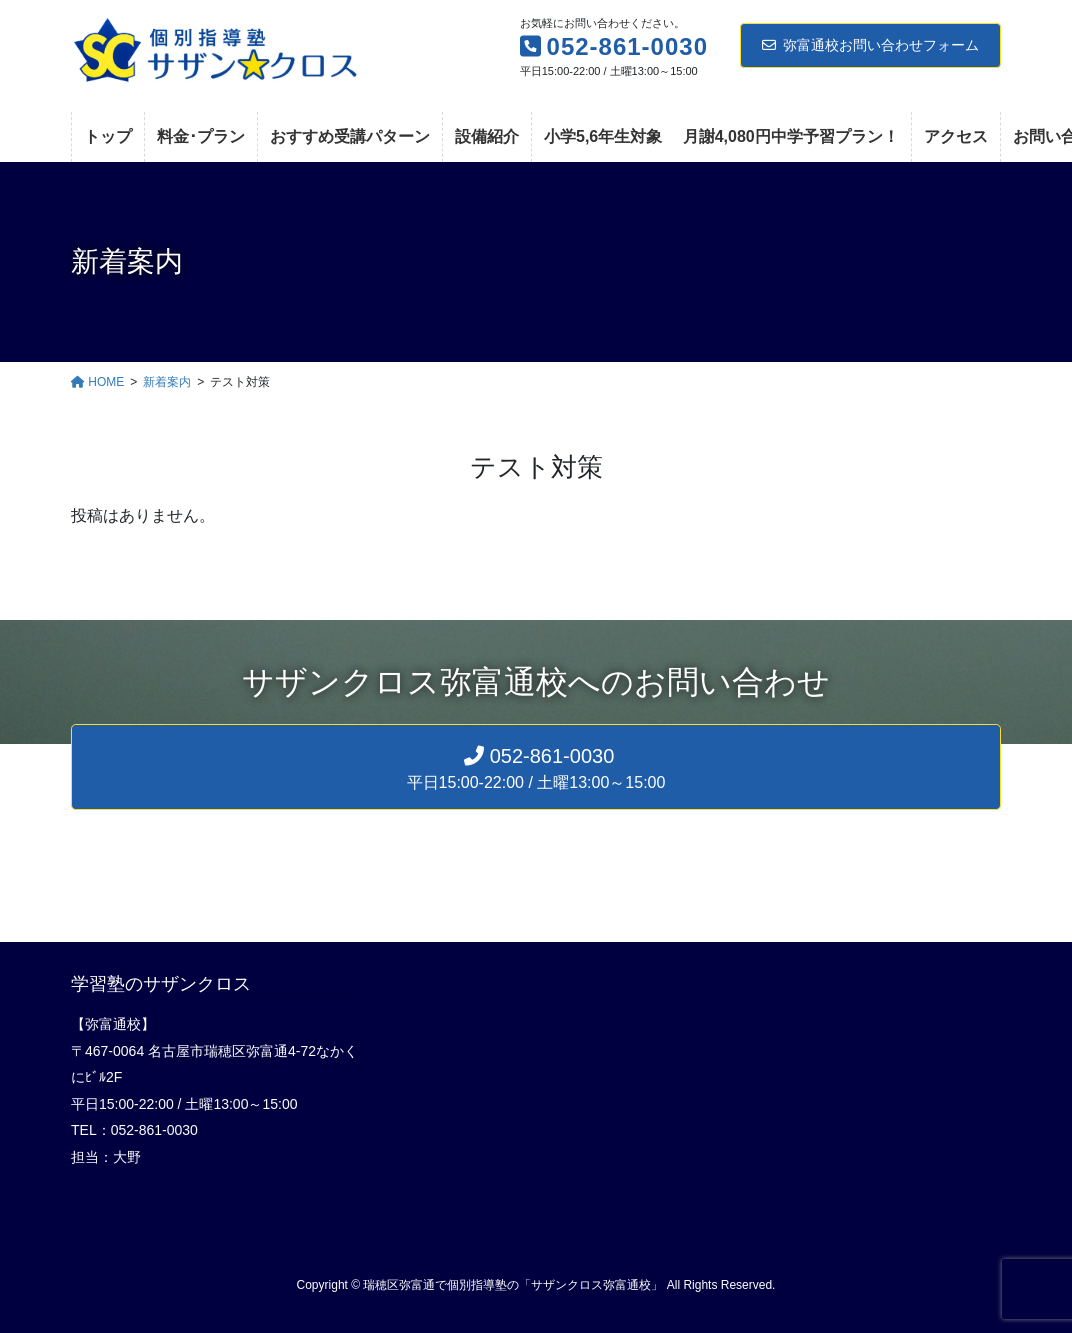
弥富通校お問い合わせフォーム (870, 45)
